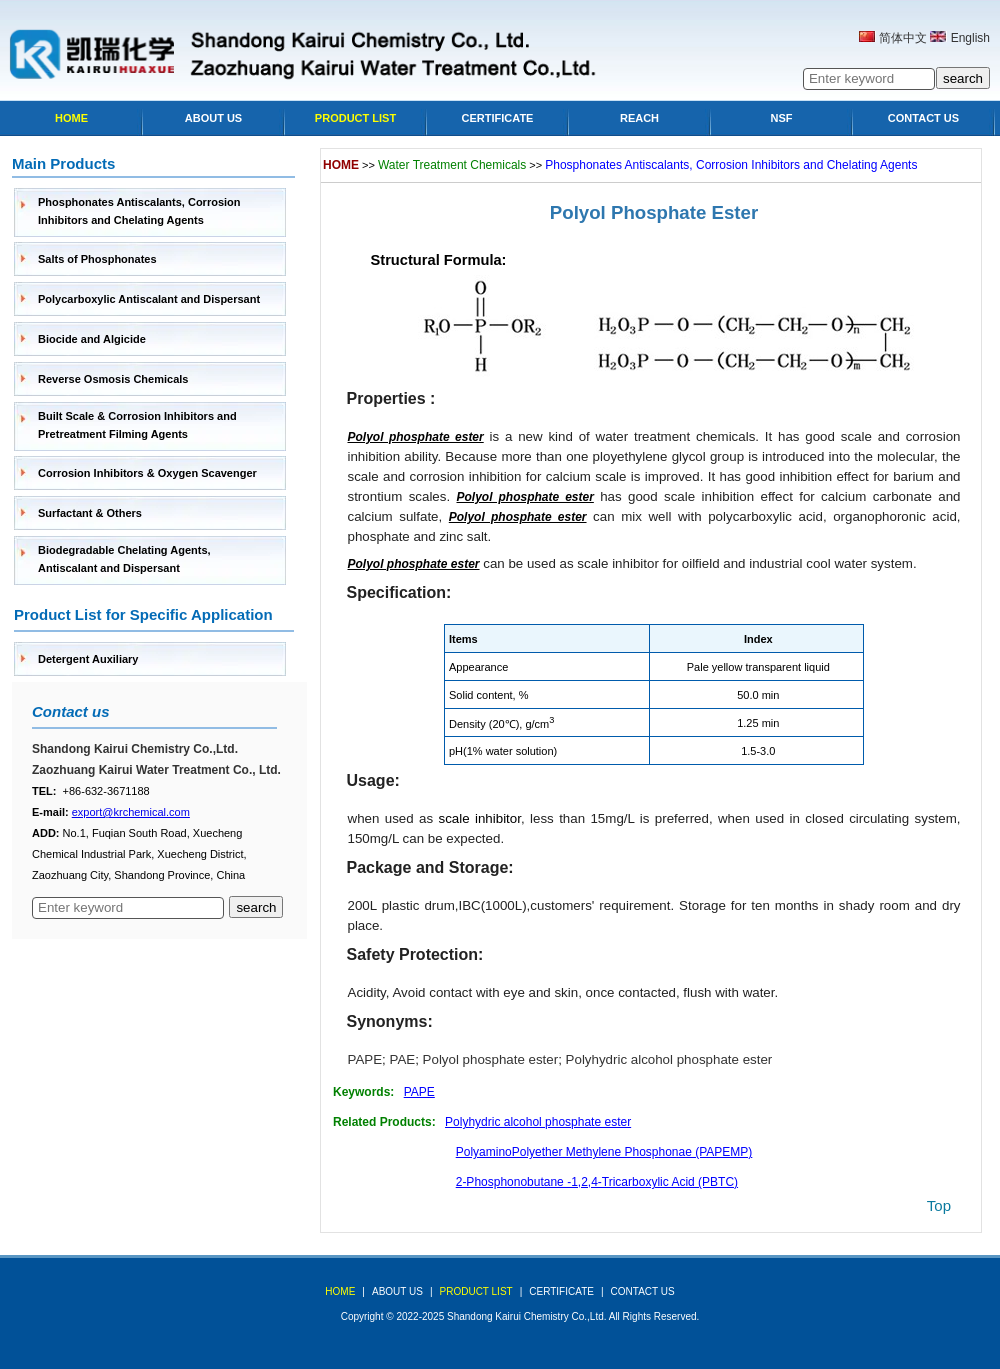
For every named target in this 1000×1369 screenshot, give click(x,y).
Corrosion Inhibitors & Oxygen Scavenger (147, 473)
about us (397, 1291)
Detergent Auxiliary (88, 659)
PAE (402, 1059)
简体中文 (903, 38)
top (939, 1205)
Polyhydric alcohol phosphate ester (669, 1059)
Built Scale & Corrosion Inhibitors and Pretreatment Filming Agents (137, 425)
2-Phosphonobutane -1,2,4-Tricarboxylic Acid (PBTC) (597, 1182)
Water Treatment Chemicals (452, 165)
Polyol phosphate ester (491, 1059)
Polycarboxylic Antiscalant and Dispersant (149, 299)
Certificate (498, 118)
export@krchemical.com (131, 812)
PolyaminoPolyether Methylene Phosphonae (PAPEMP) (604, 1152)
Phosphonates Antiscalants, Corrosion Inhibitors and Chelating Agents (139, 211)
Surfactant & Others (90, 513)
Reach (639, 118)
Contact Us (923, 118)
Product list (355, 118)
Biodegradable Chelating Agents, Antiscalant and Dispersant (124, 559)
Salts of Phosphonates (97, 259)
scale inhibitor (480, 818)
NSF (782, 118)
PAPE (365, 1059)
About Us (213, 118)
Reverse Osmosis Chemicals (113, 379)
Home (71, 118)
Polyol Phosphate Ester (654, 212)
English (970, 38)
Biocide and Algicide (92, 339)
